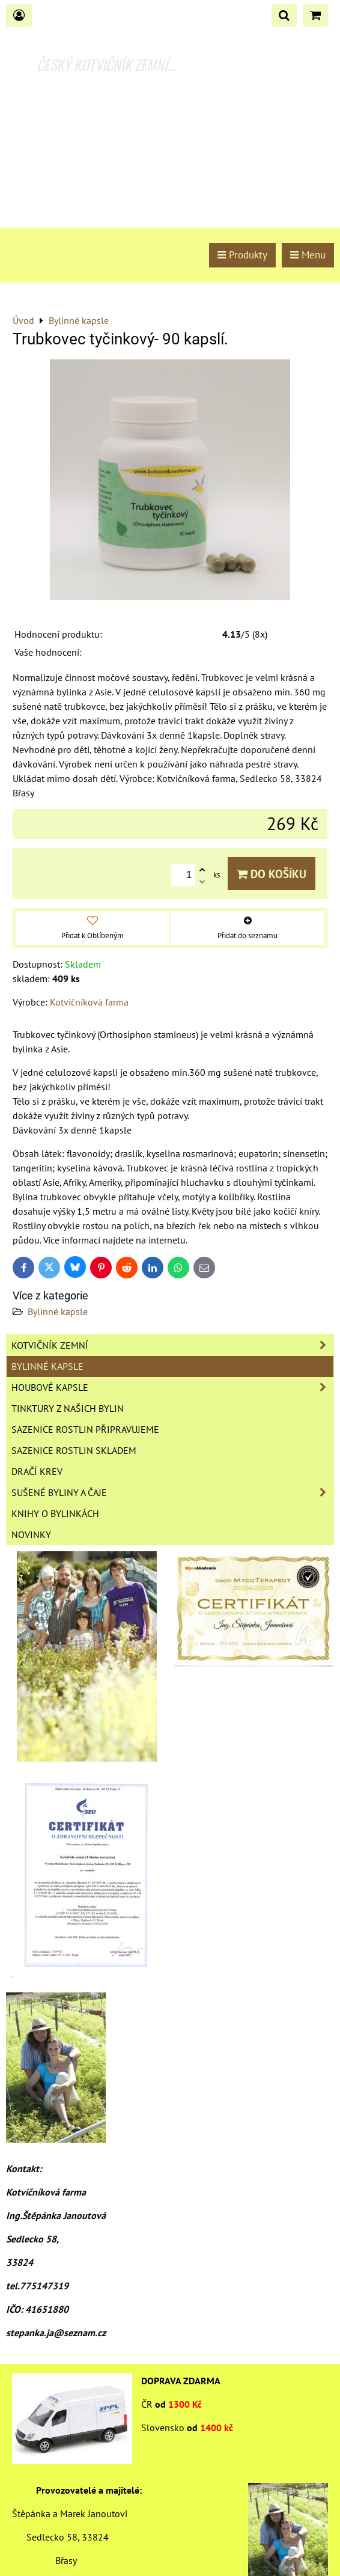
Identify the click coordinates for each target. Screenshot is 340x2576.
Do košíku (271, 873)
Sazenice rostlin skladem (73, 1450)
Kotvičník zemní (172, 1345)
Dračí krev (36, 1471)
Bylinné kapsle (58, 1311)
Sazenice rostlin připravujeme (85, 1429)
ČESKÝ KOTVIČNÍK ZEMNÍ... (107, 64)
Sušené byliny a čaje (172, 1492)
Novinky (31, 1534)
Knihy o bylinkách (55, 1513)
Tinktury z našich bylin (67, 1408)
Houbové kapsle (172, 1387)
